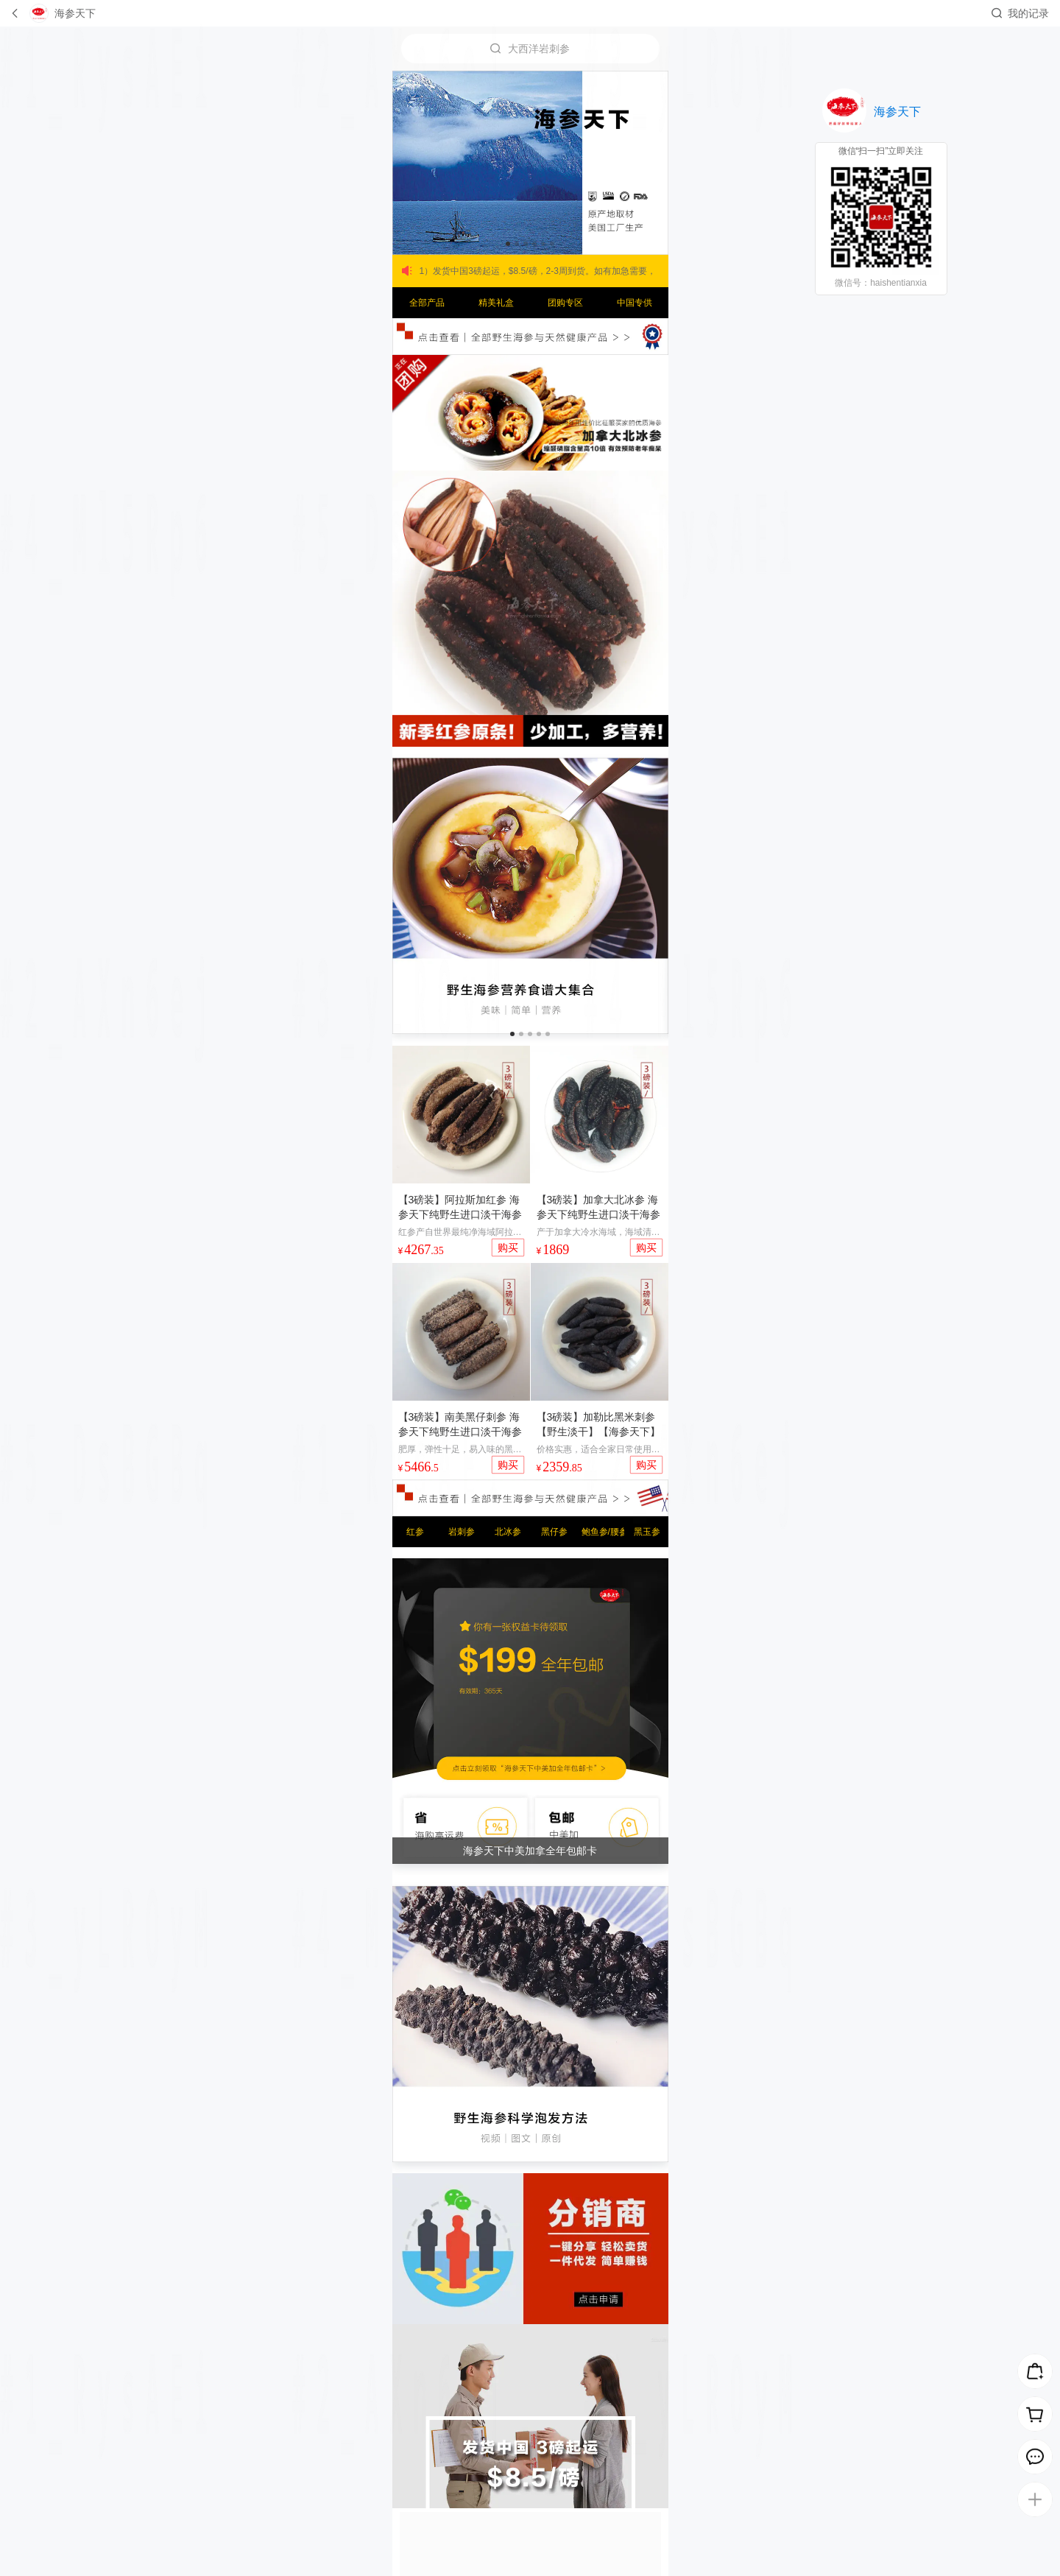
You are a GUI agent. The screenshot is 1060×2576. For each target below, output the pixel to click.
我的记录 (1028, 13)
